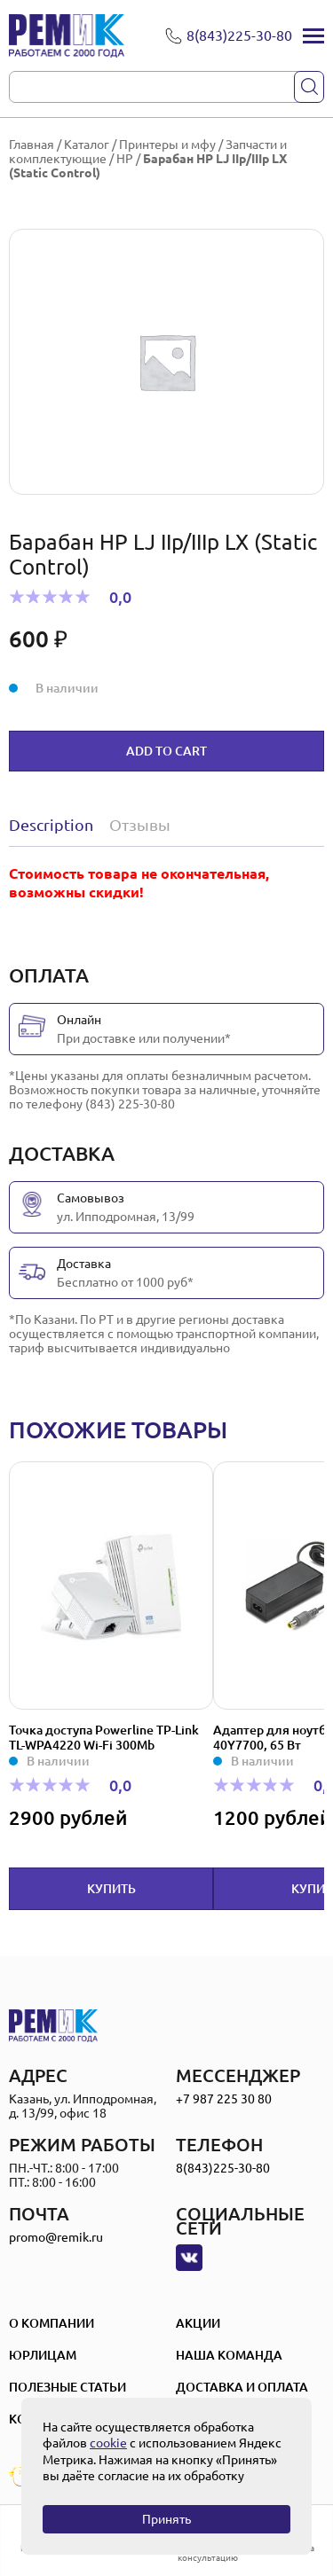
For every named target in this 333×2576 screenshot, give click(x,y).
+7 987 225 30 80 (224, 2099)
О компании (51, 2323)
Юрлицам (42, 2355)
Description (51, 825)
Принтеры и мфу (167, 144)
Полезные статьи (67, 2387)
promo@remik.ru (56, 2237)
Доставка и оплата (242, 2387)
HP (124, 159)
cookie (108, 2443)
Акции (198, 2323)
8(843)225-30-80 (223, 2168)
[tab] (55, 825)
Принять (166, 2519)
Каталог (86, 144)
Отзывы (139, 825)
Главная (31, 144)
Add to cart (166, 751)
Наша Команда (229, 2355)
